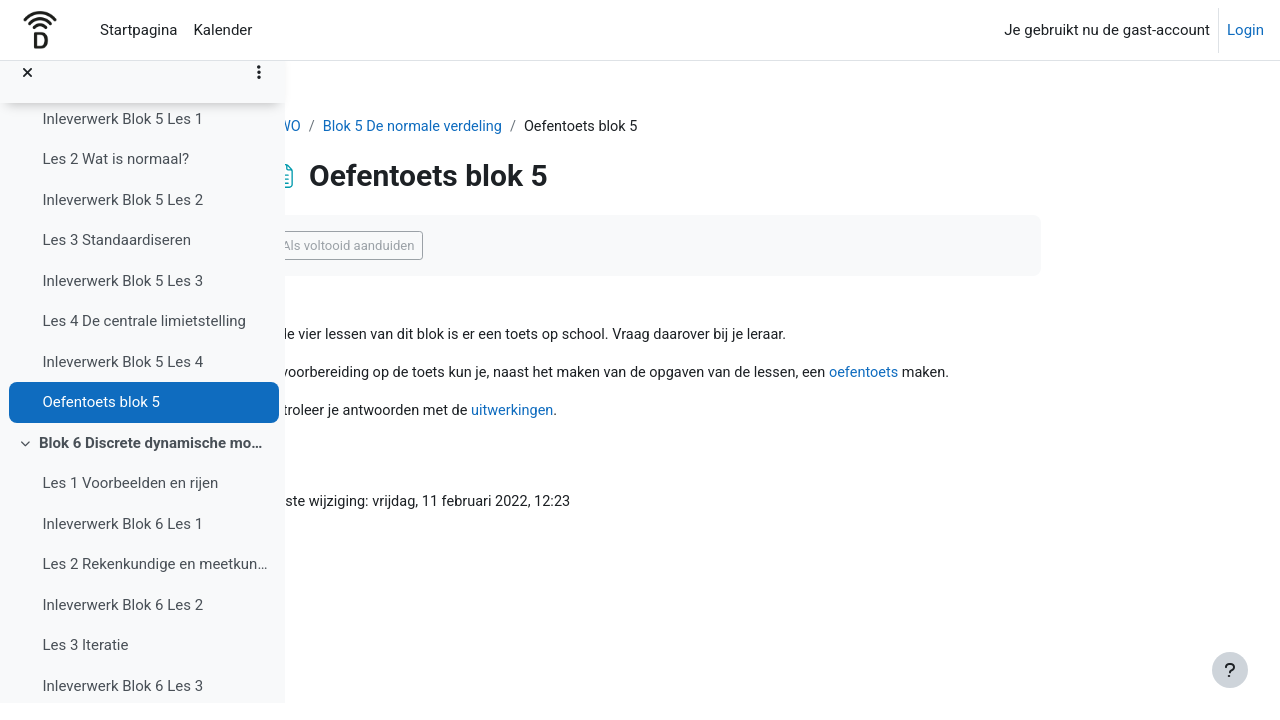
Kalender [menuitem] (222, 30)
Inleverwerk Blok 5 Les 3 (122, 298)
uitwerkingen (638, 413)
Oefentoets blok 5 (101, 419)
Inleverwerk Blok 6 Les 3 (122, 703)
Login (1245, 30)
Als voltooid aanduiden (466, 246)
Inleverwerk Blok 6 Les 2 (122, 622)
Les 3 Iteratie (85, 662)
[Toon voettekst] (1230, 670)
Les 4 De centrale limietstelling (144, 338)
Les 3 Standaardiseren (116, 257)
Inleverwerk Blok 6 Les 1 (122, 541)
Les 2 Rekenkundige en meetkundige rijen (155, 581)
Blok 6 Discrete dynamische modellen (154, 460)
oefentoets (1003, 375)
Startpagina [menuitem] (138, 30)
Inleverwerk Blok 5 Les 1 (122, 136)
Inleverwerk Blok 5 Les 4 (122, 379)
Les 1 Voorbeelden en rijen (130, 500)
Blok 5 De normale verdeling (535, 127)
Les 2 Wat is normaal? (115, 176)
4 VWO (397, 127)
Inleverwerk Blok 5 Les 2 (122, 217)
